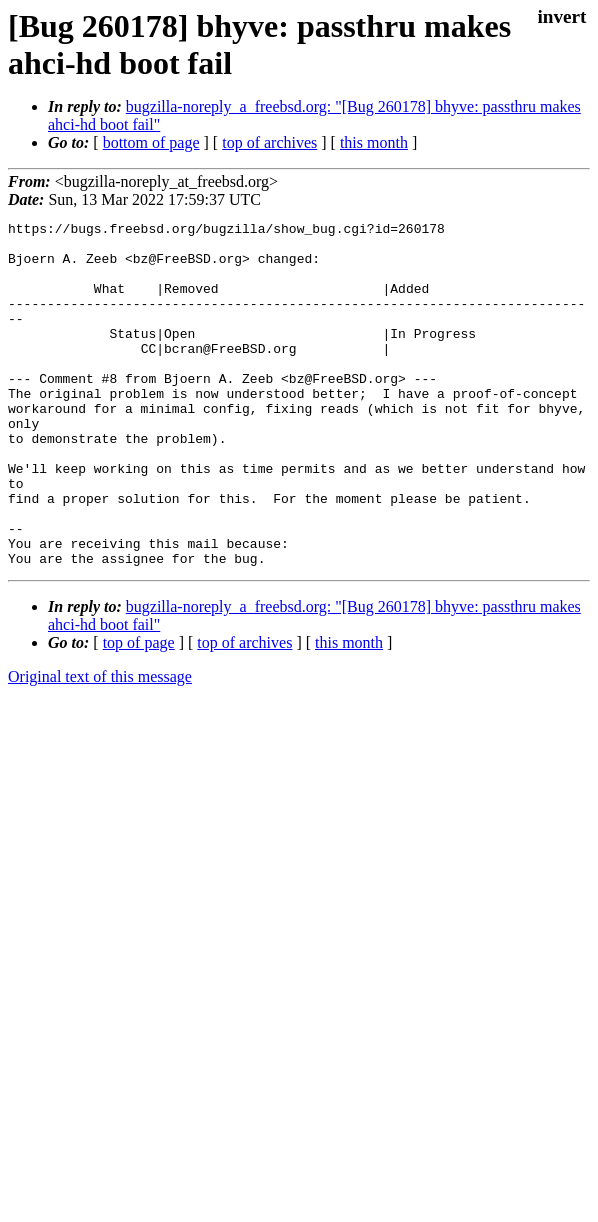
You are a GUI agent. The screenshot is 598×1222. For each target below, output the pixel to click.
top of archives (269, 142)
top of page (139, 711)
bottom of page (151, 142)
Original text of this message (100, 745)
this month (374, 142)
